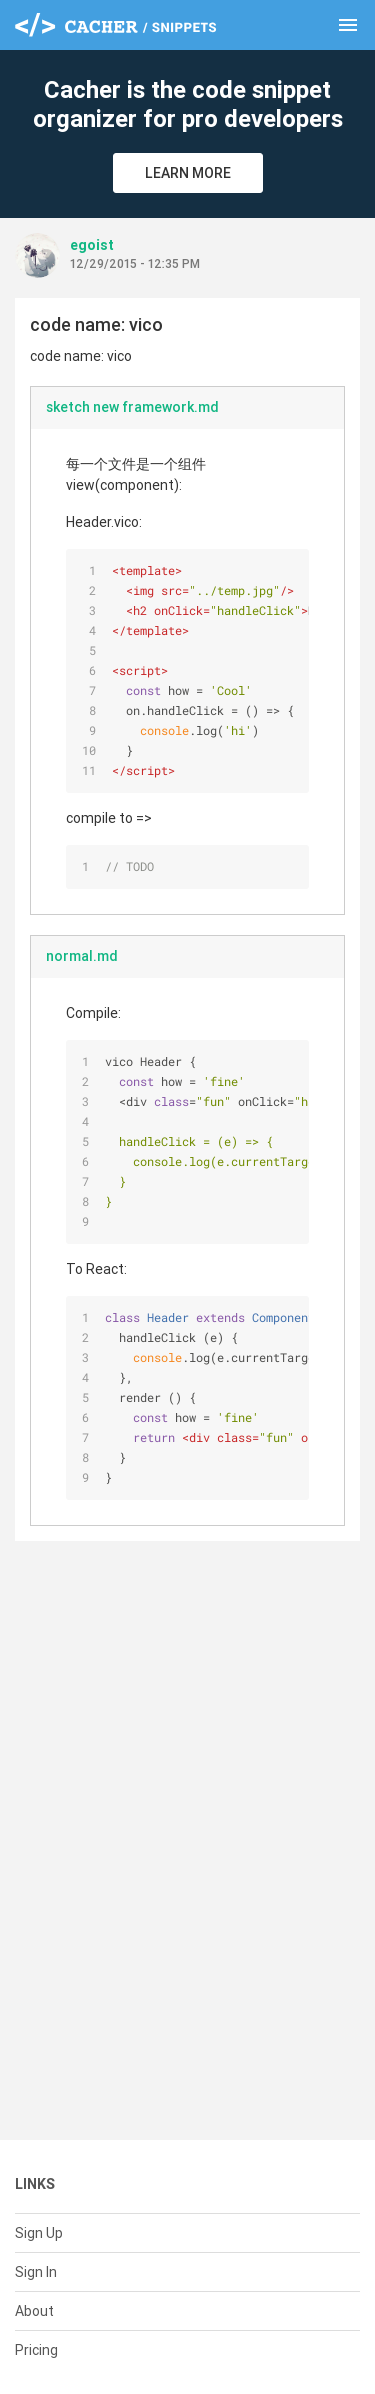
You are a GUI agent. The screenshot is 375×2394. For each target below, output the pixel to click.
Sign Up (39, 2233)
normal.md (82, 956)
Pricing (36, 2350)
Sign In (36, 2272)
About (34, 2311)
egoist (92, 245)
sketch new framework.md (132, 407)
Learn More (188, 173)
